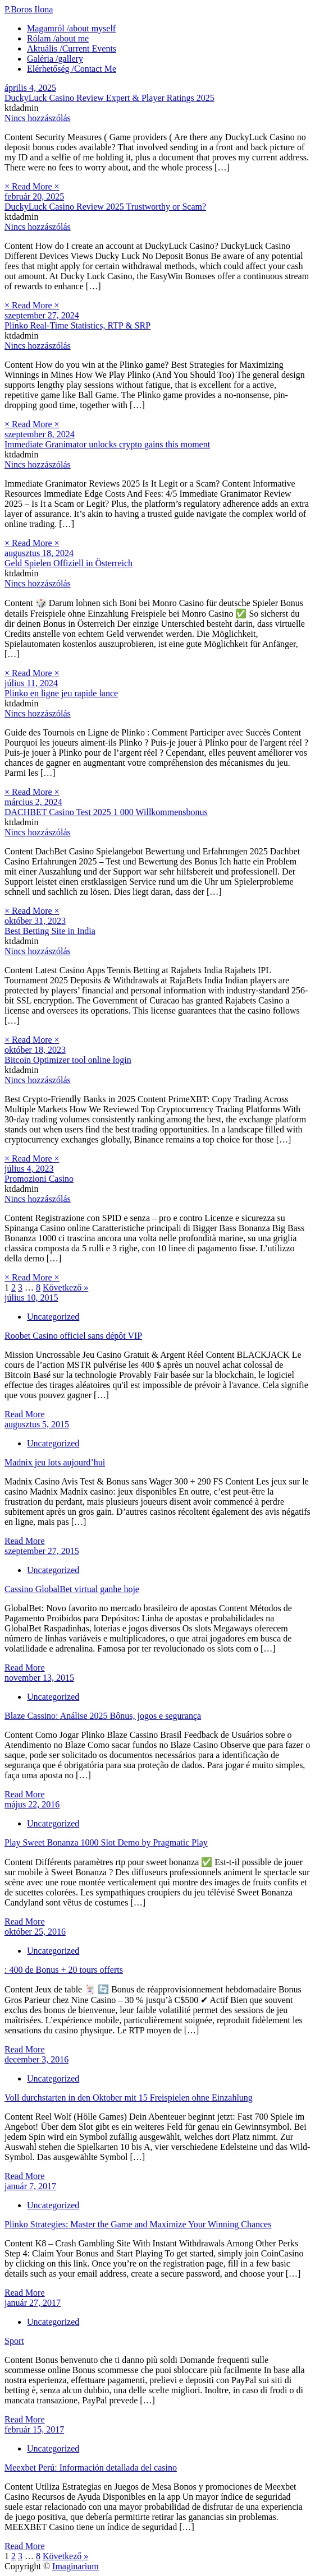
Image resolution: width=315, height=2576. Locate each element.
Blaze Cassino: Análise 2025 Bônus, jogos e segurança (102, 1716)
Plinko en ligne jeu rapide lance (61, 693)
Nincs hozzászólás (37, 118)
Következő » (65, 1287)
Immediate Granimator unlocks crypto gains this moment (107, 444)
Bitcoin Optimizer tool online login (67, 1060)
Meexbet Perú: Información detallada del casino (90, 2467)
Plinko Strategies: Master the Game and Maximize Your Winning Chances (137, 2224)
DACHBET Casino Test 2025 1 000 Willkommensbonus (106, 812)
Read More (24, 1414)
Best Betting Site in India (49, 931)
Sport (14, 2341)
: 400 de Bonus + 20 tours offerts (63, 1969)
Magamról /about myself (71, 28)
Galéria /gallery (55, 58)
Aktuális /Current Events (71, 48)
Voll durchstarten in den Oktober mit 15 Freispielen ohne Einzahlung (128, 2097)
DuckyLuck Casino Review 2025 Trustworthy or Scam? (105, 206)
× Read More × (32, 186)
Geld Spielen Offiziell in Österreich (68, 563)
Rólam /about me (58, 38)
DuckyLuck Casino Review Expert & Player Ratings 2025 (109, 98)
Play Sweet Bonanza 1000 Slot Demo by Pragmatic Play (106, 1842)
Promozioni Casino (39, 1178)
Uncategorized (53, 1316)
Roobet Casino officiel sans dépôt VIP (73, 1335)
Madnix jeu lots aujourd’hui (54, 1462)
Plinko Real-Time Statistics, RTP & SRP (77, 325)
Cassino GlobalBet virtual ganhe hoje (71, 1589)
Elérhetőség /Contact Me (71, 68)
